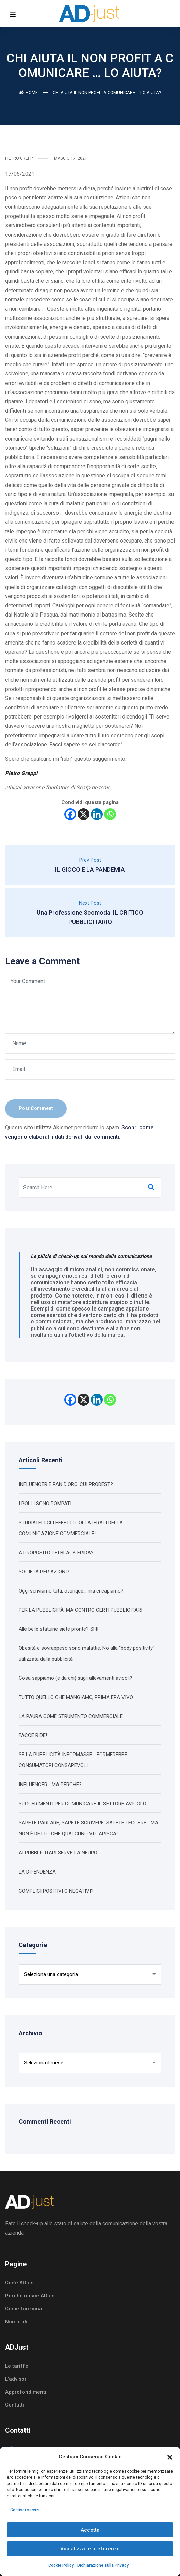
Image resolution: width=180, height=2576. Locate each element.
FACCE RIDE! (33, 1735)
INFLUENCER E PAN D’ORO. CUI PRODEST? (66, 1484)
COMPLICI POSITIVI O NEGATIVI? (56, 1891)
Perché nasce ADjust (30, 2296)
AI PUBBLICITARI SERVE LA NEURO (58, 1853)
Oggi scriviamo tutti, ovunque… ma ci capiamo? (71, 1591)
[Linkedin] (97, 814)
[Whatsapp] (110, 814)
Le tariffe (16, 2366)
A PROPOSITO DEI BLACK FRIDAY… (57, 1553)
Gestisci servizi (24, 2509)
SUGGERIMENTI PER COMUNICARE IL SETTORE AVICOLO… (84, 1804)
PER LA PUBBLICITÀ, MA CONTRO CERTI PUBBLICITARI (80, 1610)
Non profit (17, 2322)
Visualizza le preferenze (90, 2549)
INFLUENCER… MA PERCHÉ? (50, 1784)
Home (28, 92)
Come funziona (23, 2309)
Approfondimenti (25, 2392)
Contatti (14, 2405)
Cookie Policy (61, 2565)
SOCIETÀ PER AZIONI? (44, 1572)
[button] (169, 2456)
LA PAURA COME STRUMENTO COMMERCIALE (71, 1716)
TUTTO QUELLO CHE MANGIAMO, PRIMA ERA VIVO (76, 1697)
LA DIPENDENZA (37, 1872)
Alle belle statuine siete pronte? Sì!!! (58, 1629)
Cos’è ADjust (20, 2283)
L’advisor (16, 2379)
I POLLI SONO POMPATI (45, 1503)
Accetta (90, 2530)
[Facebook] (70, 814)
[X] (83, 814)
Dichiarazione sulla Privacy (103, 2565)
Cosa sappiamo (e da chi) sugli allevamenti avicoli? (75, 1678)
